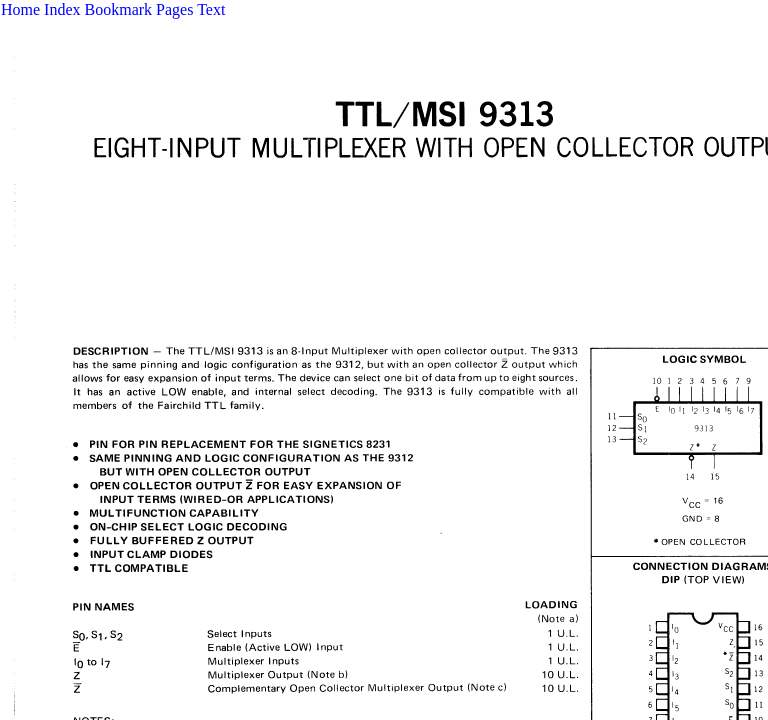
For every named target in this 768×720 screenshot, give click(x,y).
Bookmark (119, 9)
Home (20, 9)
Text (211, 9)
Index (62, 9)
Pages (174, 9)
